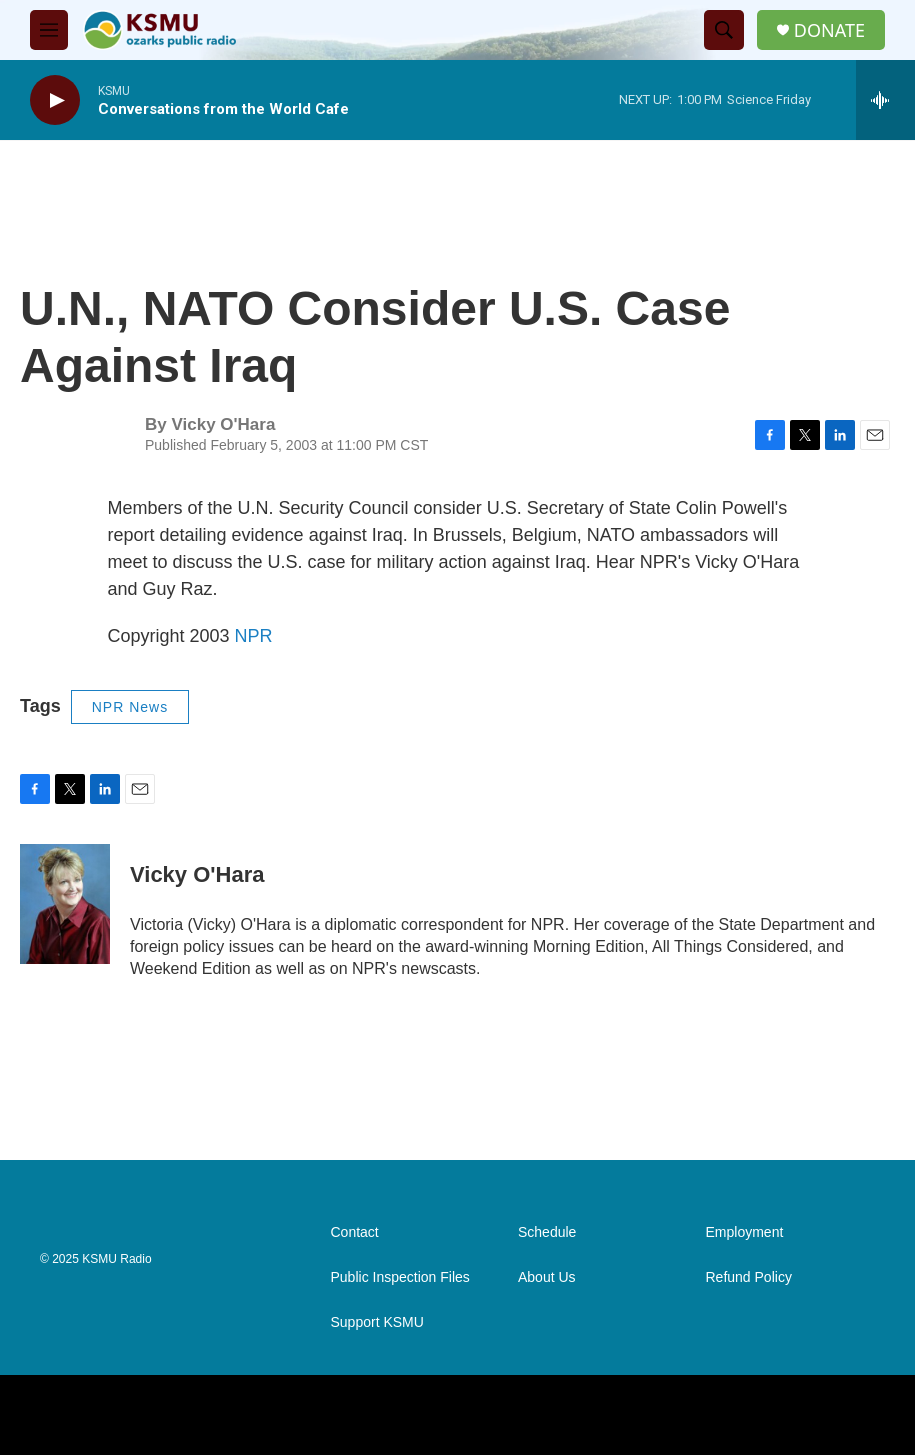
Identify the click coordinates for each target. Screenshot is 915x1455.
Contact (355, 1232)
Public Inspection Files (400, 1277)
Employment (745, 1232)
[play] (55, 100)
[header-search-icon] (724, 30)
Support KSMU (377, 1322)
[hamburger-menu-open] (49, 30)
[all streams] (885, 100)
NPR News (130, 707)
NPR (254, 636)
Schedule (547, 1232)
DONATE (829, 30)
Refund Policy (749, 1277)
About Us (547, 1277)
